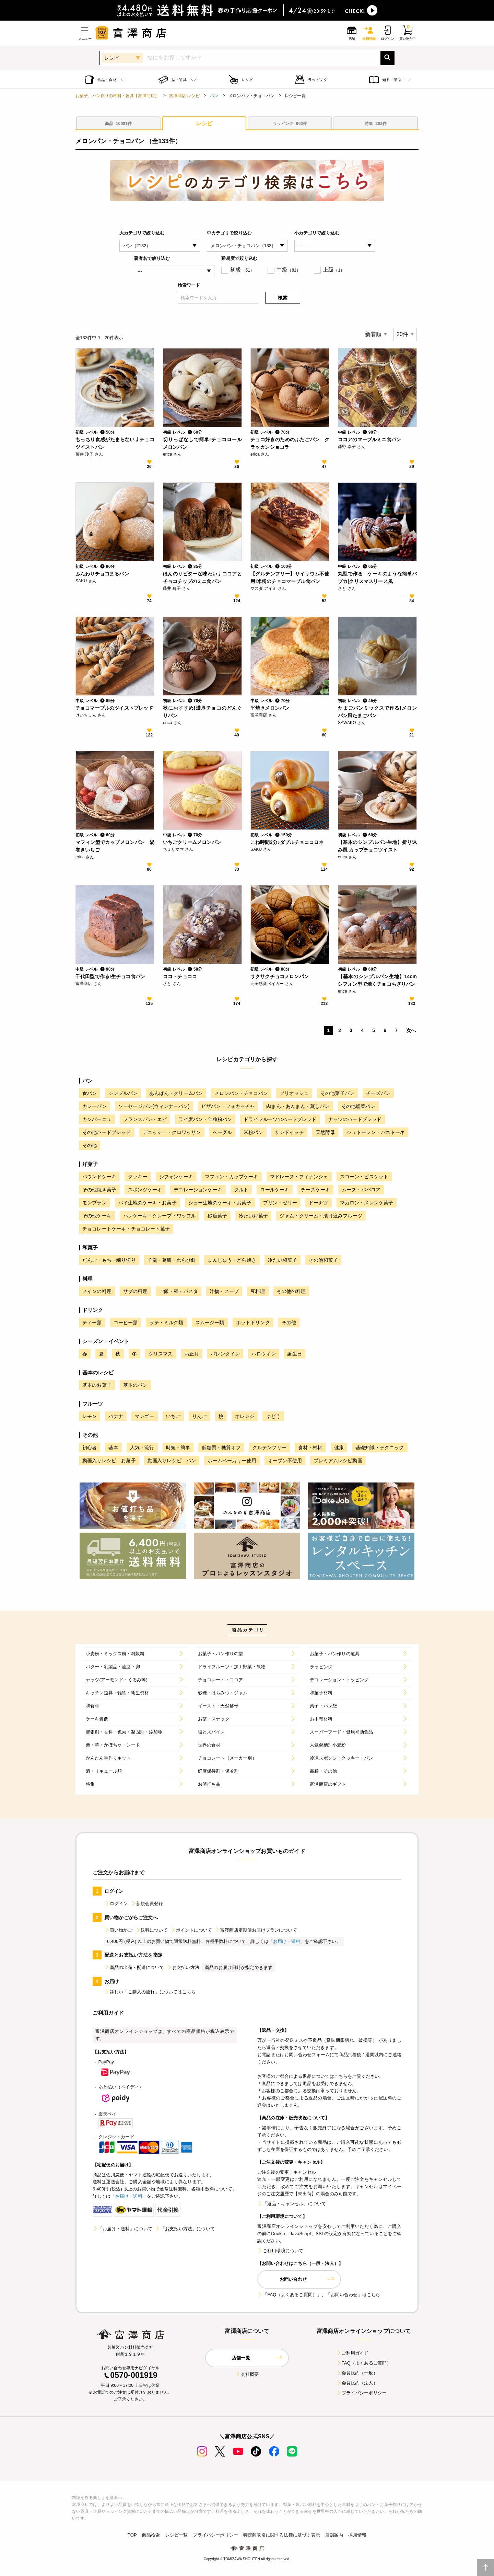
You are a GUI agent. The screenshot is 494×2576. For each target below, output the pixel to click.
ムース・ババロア (361, 1189)
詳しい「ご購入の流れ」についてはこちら (150, 1991)
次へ (411, 1030)
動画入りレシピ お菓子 (109, 1460)
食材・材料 (310, 1447)
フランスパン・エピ (145, 1119)
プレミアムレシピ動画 (338, 1460)
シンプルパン (123, 1093)
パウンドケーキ (99, 1176)
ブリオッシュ (294, 1093)
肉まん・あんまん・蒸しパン (297, 1106)
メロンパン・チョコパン (241, 1093)
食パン (89, 1093)
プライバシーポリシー (361, 2392)
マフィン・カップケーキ (231, 1176)
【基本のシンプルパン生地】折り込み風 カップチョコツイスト (377, 845)
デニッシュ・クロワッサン (172, 1132)
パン (214, 95)
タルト (241, 1189)
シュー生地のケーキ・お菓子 (219, 1202)
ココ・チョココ (180, 976)
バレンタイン (225, 1353)
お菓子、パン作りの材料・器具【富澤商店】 (117, 95)
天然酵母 (325, 1132)
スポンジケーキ (145, 1189)
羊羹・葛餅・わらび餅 (172, 1260)
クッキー (138, 1176)
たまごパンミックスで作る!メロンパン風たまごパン (377, 711)
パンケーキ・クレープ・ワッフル (159, 1215)
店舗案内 (334, 2535)
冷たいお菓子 (253, 1215)
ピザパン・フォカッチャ (228, 1106)
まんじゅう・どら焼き (232, 1260)
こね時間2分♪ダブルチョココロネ (287, 842)
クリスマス (161, 1353)
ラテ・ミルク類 (166, 1322)
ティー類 (92, 1322)
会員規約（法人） (357, 2382)
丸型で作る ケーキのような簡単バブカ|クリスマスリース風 (377, 577)
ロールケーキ (274, 1189)
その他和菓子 (323, 1260)
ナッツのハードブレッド (355, 1119)
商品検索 (151, 2535)
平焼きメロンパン (269, 708)
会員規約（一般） (357, 2372)
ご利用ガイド (352, 2353)
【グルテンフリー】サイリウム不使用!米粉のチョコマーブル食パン (289, 577)
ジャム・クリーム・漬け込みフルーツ (321, 1215)
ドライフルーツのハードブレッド (280, 1119)
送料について (151, 1930)
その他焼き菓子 (99, 1189)
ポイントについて (191, 1930)
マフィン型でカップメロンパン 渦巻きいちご (114, 845)
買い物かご (118, 1930)
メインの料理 (96, 1291)
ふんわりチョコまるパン (102, 573)
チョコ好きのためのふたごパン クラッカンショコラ (289, 443)
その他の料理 (291, 1291)
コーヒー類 (126, 1322)
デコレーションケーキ (198, 1189)
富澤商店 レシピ (184, 95)
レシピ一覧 (176, 2535)
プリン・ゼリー (280, 1202)
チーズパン (378, 1093)
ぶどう (273, 1416)
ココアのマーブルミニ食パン (369, 439)
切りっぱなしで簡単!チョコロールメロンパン (202, 443)
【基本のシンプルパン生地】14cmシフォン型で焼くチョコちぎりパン (377, 980)
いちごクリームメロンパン (192, 842)
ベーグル (222, 1132)
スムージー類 (209, 1322)
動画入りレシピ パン (172, 1460)
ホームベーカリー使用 (232, 1460)
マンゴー (144, 1416)
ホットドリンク (253, 1322)
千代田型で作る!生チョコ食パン (110, 976)
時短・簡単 (178, 1447)
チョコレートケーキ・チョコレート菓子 (126, 1229)
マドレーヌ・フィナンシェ (299, 1176)
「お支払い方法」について (185, 2228)
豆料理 (257, 1291)
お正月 (192, 1353)
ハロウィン (263, 1353)
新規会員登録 (147, 1903)
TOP (132, 2535)
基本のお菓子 (96, 1385)
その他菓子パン (337, 1093)
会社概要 (247, 2374)
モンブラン (94, 1202)
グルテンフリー (269, 1447)
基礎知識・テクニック (379, 1447)
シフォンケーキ (176, 1176)
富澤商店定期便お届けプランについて (256, 1930)
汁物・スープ (224, 1291)
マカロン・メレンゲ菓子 (366, 1202)
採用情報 (357, 2535)
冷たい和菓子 (282, 1260)
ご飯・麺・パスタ (178, 1291)
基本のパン (135, 1385)
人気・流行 (142, 1447)
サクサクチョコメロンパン (279, 976)
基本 (113, 1447)
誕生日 (294, 1353)
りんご (199, 1416)
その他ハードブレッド (106, 1132)
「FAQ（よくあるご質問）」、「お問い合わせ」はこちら (318, 2294)
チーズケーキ (315, 1189)
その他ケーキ (96, 1215)
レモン (89, 1416)
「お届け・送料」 (287, 1941)
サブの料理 (135, 1291)
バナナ (115, 1416)
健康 (339, 1447)
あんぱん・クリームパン (176, 1093)
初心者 (89, 1447)
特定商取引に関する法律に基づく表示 (281, 2535)
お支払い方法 (183, 1967)
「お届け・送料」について (122, 2228)
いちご (173, 1416)
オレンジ (245, 1416)
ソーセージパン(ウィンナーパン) (154, 1106)
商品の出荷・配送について (134, 1967)
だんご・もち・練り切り (109, 1260)
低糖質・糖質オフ (221, 1447)
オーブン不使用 (285, 1460)
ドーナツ (318, 1202)
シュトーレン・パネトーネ (375, 1132)
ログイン (116, 1903)
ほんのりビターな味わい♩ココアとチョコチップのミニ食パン (202, 577)
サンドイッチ (289, 1132)
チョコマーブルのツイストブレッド (114, 708)
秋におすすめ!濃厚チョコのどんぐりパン (202, 711)
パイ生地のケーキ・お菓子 (147, 1202)
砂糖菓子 (217, 1215)
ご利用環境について (280, 2250)
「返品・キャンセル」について (291, 2203)
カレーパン (94, 1106)
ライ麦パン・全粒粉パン (205, 1119)
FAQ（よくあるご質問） (363, 2363)
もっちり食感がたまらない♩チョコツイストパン (114, 443)
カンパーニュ (96, 1119)
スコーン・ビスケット (364, 1176)
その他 (89, 1145)
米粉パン (253, 1132)
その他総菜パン (358, 1106)
